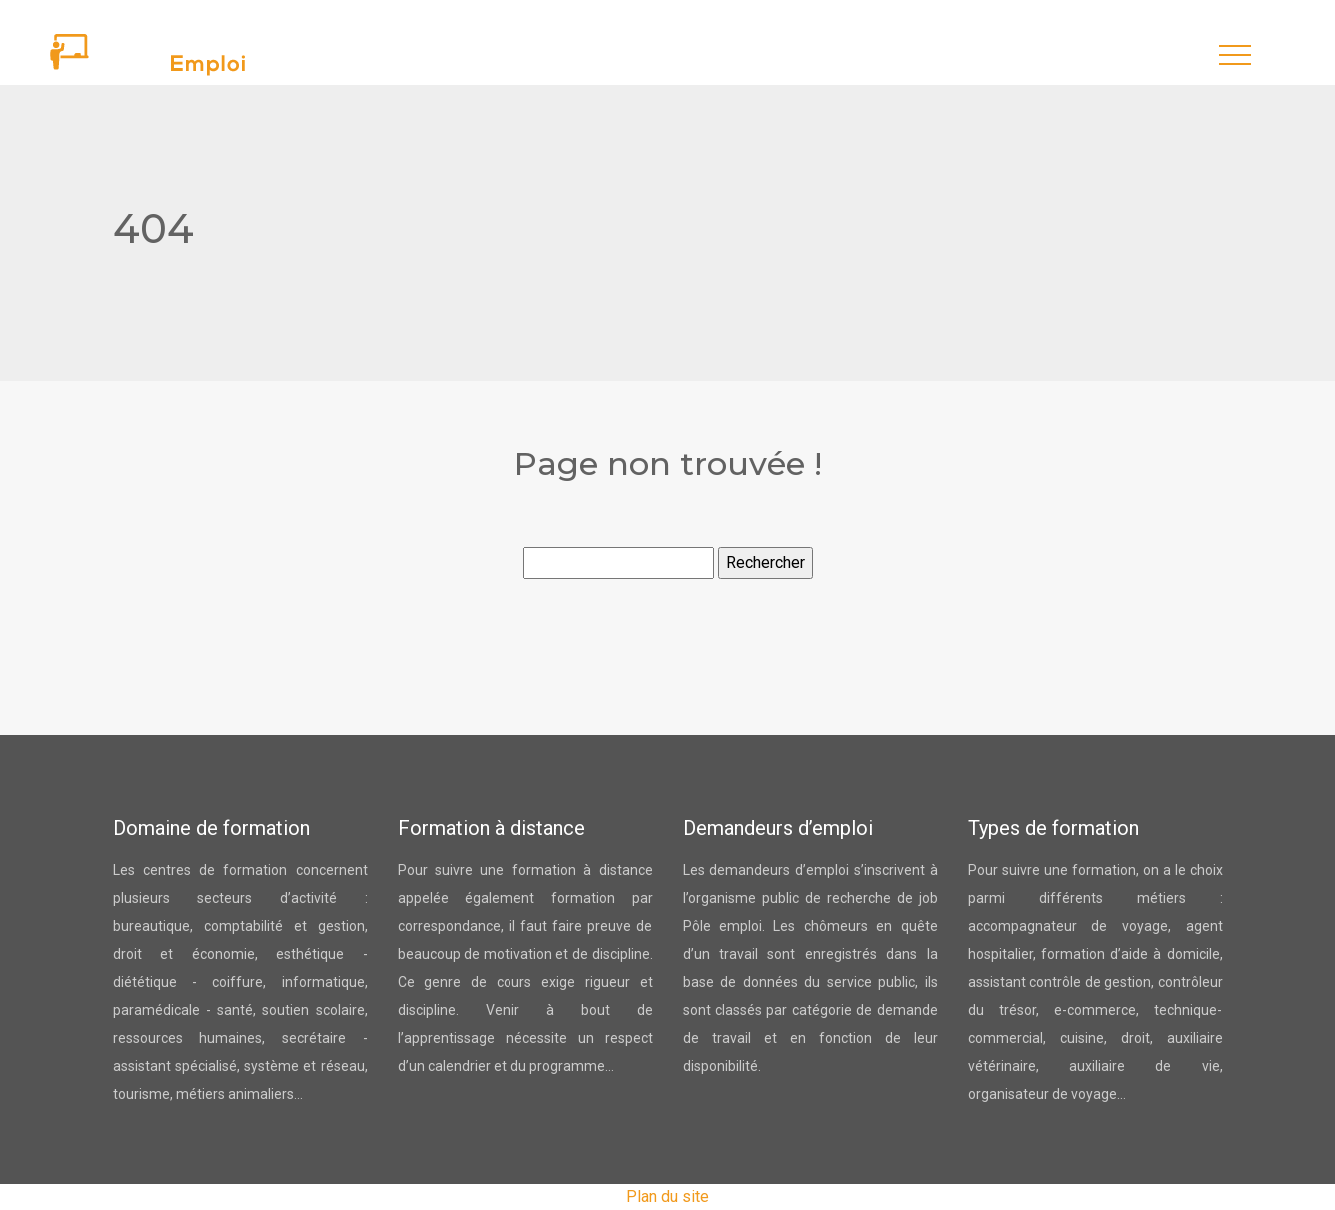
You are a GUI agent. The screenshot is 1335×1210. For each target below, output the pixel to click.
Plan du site (667, 1196)
